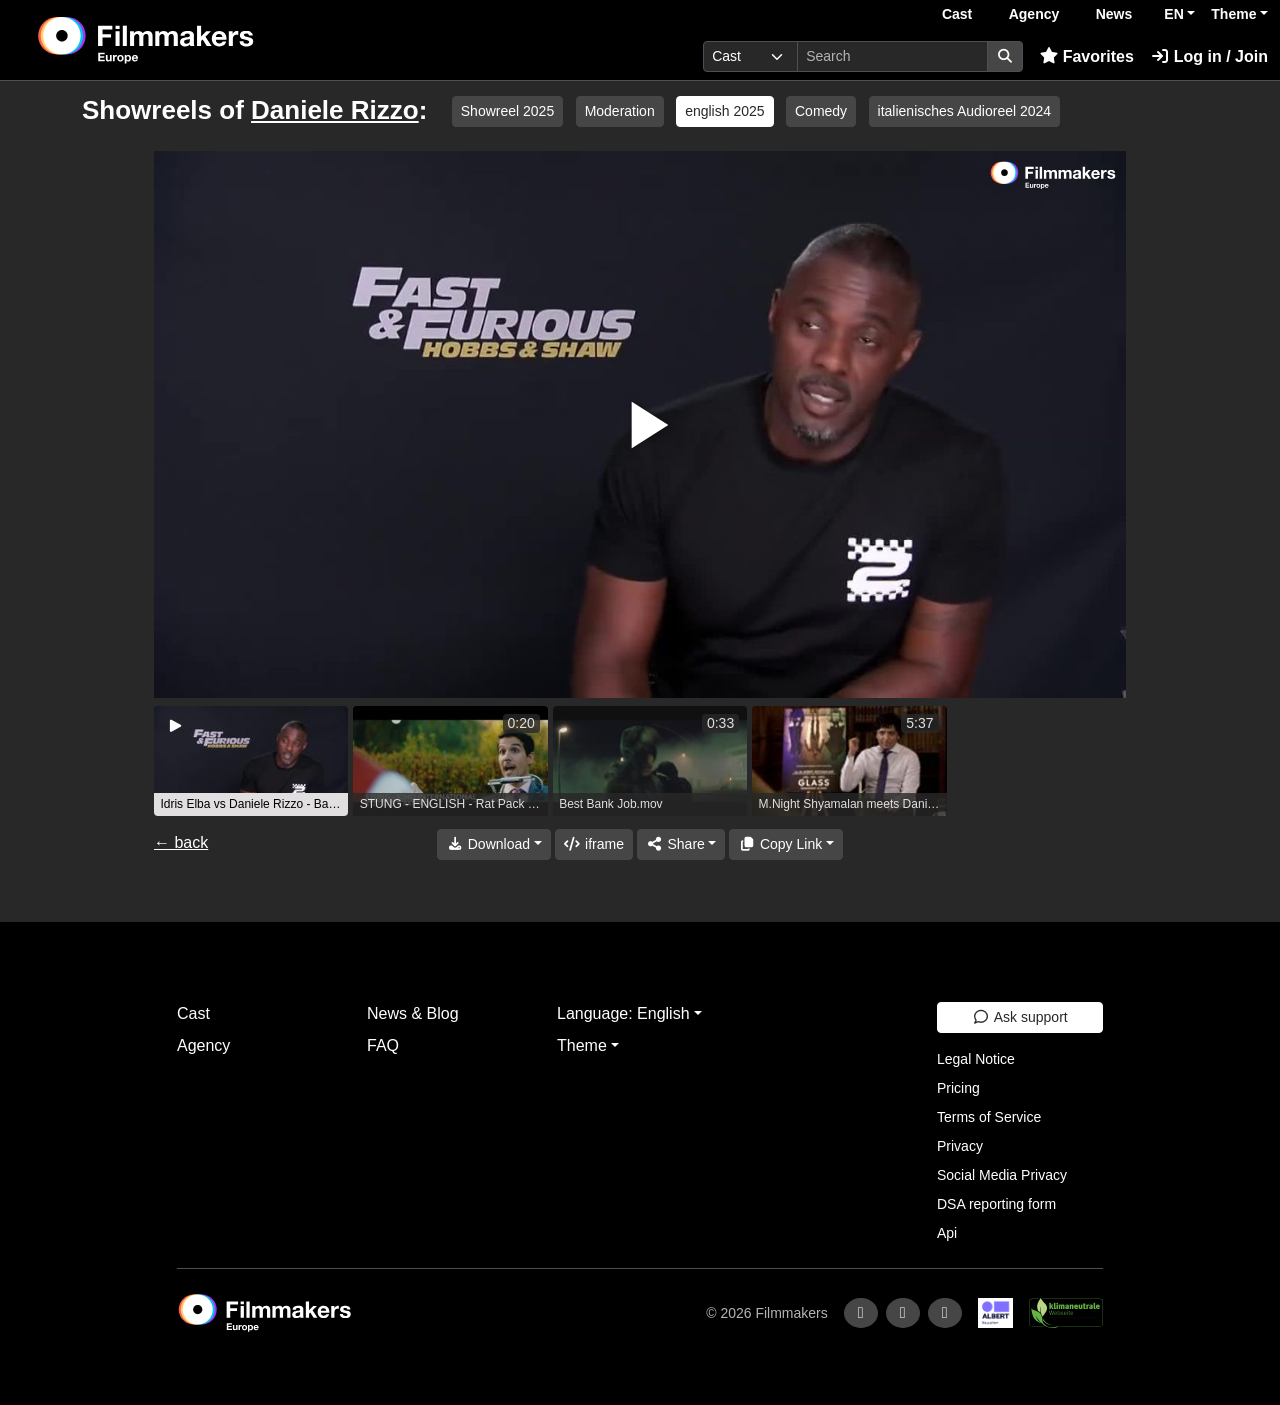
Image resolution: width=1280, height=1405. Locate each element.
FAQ (383, 1045)
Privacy (960, 1146)
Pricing (958, 1088)
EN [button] (1173, 14)
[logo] (195, 40)
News (1114, 14)
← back (181, 842)
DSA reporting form (996, 1204)
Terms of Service (989, 1117)
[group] (251, 761)
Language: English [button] (623, 1013)
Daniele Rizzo (335, 110)
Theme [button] (1233, 14)
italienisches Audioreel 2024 (965, 111)
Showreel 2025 (507, 111)
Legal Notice (976, 1059)
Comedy (821, 111)
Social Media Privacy (1002, 1175)
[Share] (681, 844)
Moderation (620, 111)
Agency (1034, 14)
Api (947, 1233)
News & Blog (413, 1013)
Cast (957, 14)
